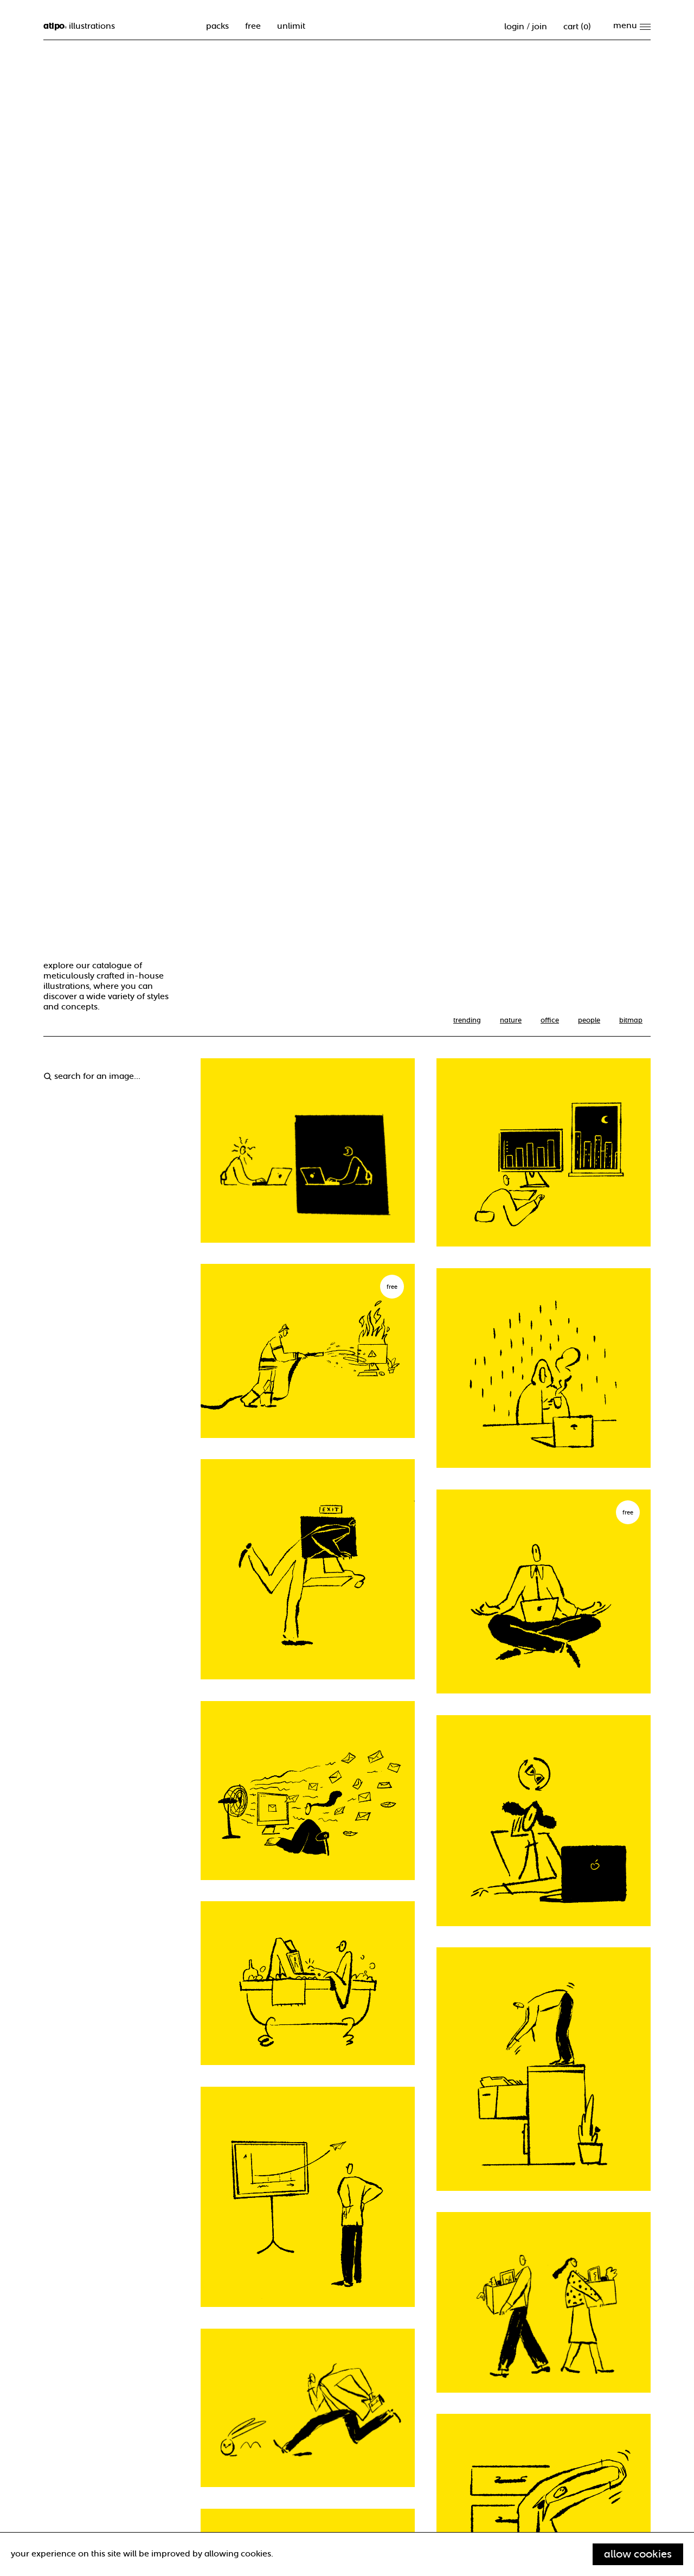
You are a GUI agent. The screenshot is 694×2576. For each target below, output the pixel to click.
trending (467, 1020)
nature (511, 1020)
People (589, 1020)
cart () (577, 26)
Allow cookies (638, 2554)
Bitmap (630, 1020)
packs (217, 26)
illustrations (79, 26)
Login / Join (525, 26)
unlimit (291, 26)
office (550, 1020)
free (253, 26)
